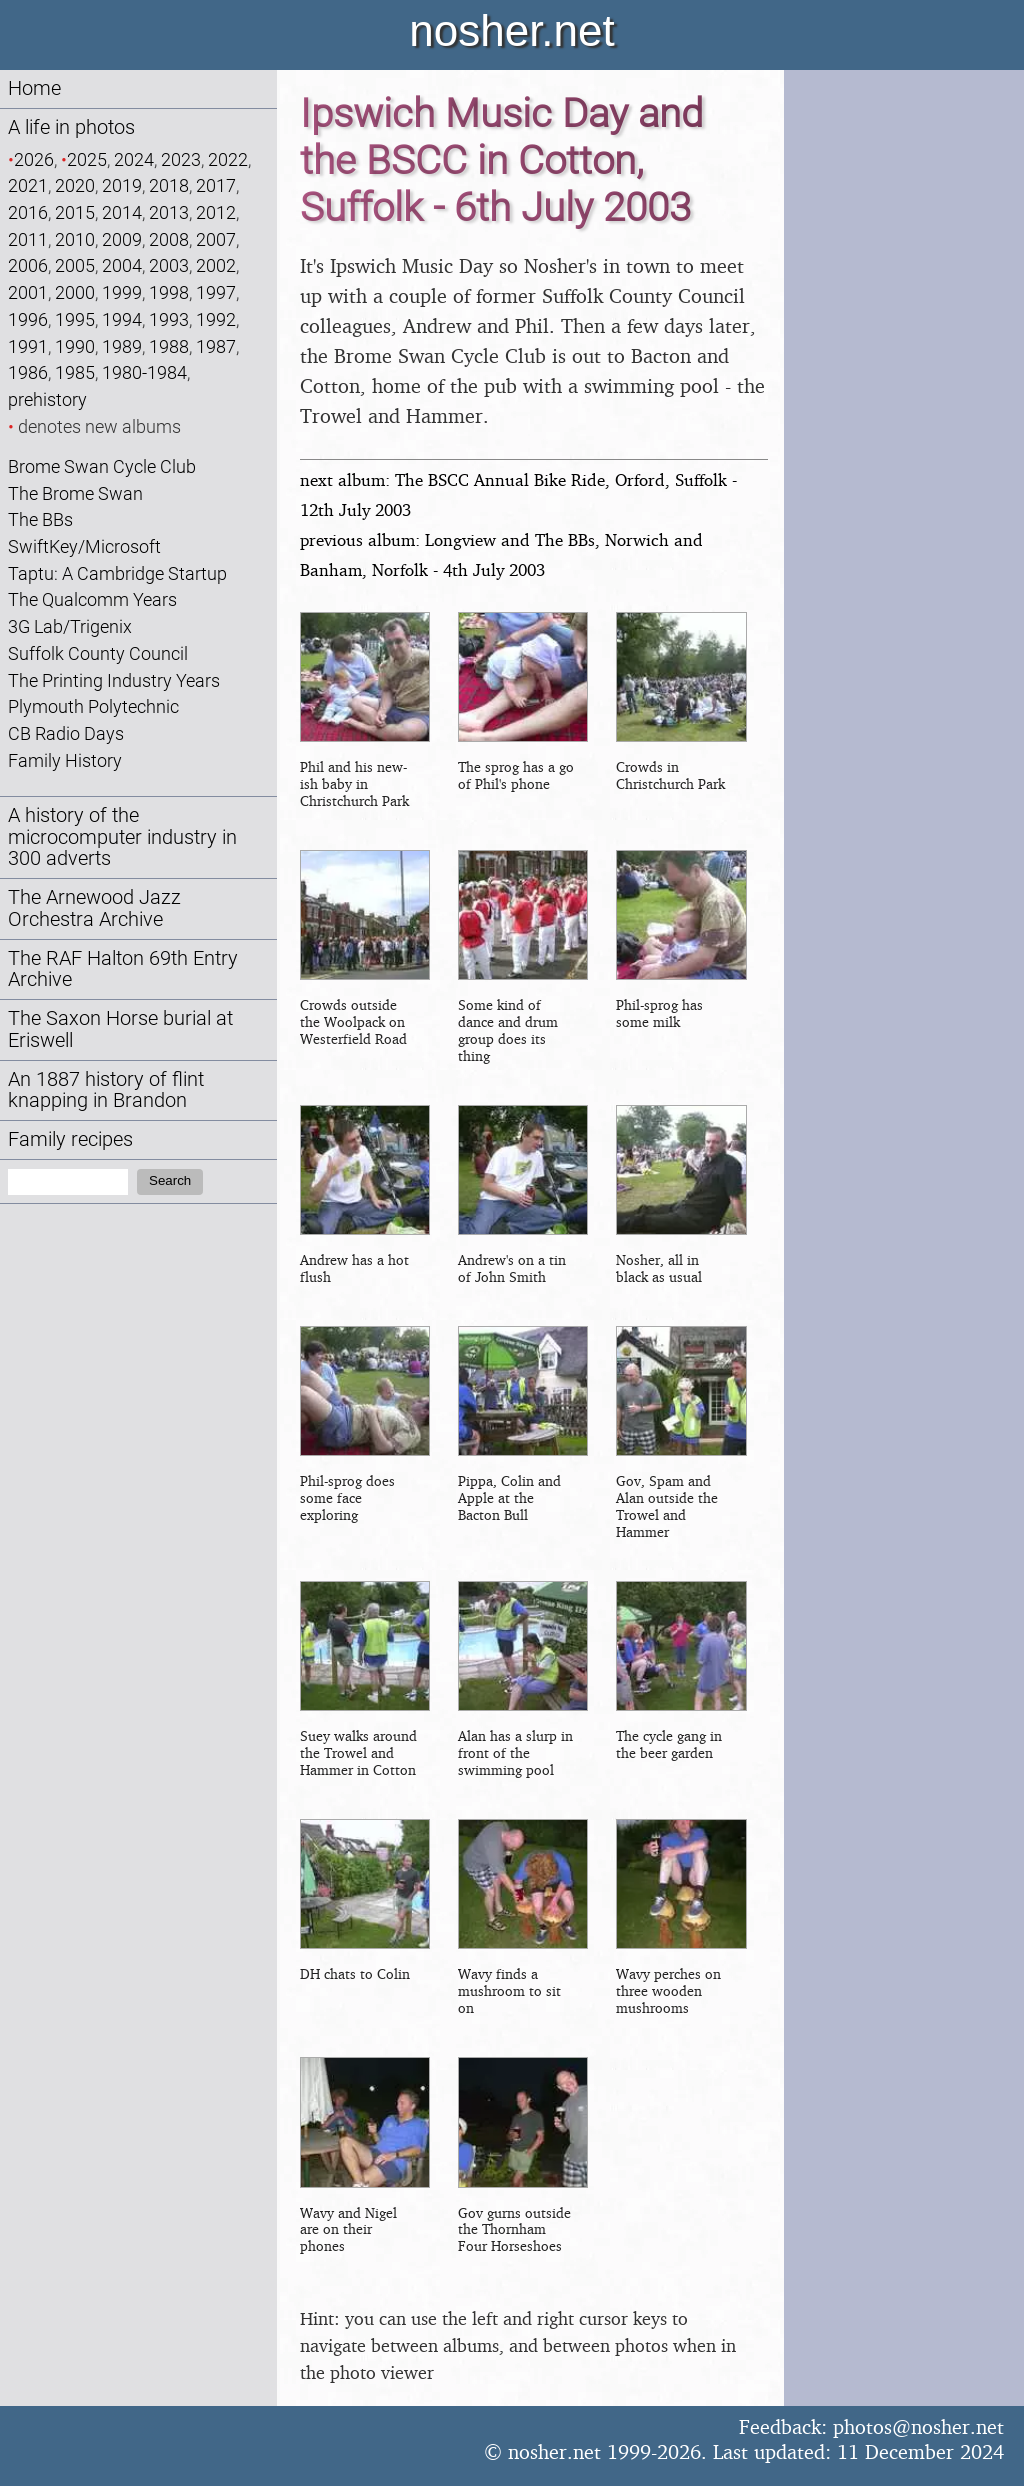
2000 (75, 292)
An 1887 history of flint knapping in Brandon (106, 1090)
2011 (28, 239)
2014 (122, 212)
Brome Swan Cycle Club (102, 466)
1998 (169, 292)
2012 (216, 212)
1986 (28, 372)
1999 (122, 292)
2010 (75, 239)
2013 (169, 212)
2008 (169, 239)
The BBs (40, 519)
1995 (75, 319)
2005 (75, 265)
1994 (122, 319)
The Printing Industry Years (114, 680)
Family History (65, 760)
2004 (122, 265)
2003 (169, 265)
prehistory (47, 399)
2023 (181, 159)
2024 (134, 159)
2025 (87, 159)
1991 (28, 346)
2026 (34, 159)
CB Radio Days (66, 733)
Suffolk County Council (98, 653)
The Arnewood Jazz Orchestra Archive (94, 908)
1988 (169, 346)
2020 (75, 185)
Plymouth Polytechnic (93, 706)
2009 (122, 239)
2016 (28, 212)
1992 (216, 319)
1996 (28, 319)
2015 (75, 212)
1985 (75, 372)
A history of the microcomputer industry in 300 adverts (122, 837)
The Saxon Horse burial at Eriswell (120, 1029)
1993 (169, 319)
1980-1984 (144, 372)
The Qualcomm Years (92, 599)
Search (170, 1180)
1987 (216, 346)
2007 (216, 239)
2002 (216, 265)
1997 (216, 292)
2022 (228, 159)
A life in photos (71, 127)
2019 (122, 185)
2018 (169, 185)
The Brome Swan (75, 493)
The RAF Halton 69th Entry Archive (123, 969)
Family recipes (70, 1139)
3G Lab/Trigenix (70, 626)
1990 (75, 346)
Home (34, 88)
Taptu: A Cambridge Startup (117, 573)
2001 (28, 292)
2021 (28, 185)
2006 (28, 265)
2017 (216, 185)
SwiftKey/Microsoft (84, 546)
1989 (122, 346)
